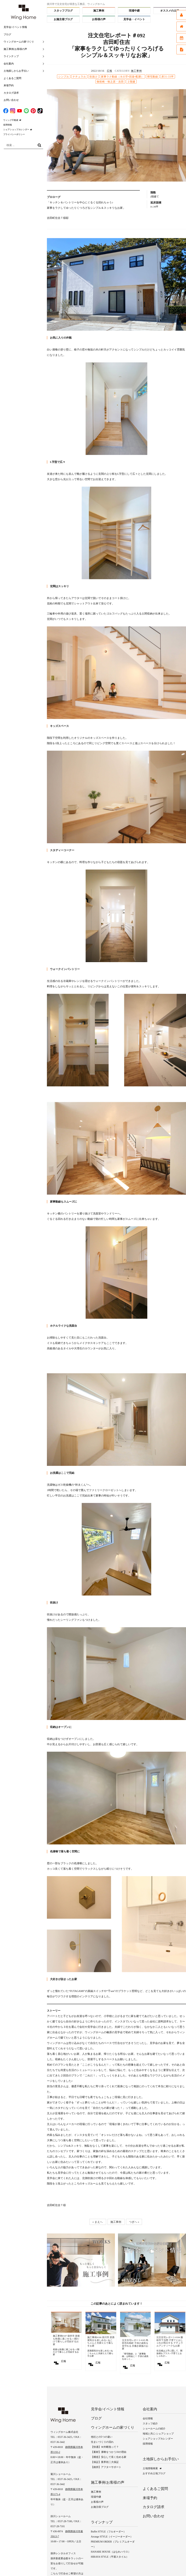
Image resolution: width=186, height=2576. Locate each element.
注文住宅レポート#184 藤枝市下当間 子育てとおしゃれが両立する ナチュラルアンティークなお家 (169, 2341)
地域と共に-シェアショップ (158, 2433)
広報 (109, 71)
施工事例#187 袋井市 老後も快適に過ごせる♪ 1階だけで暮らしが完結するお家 (66, 2340)
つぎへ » (134, 2221)
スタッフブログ (63, 10)
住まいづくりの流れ (102, 2441)
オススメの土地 (169, 10)
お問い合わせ (11, 100)
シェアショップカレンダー (16, 129)
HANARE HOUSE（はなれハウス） (111, 2551)
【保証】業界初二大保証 (105, 2461)
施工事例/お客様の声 (15, 49)
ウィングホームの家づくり (19, 41)
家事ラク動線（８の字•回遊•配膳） (122, 76)
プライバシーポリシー (14, 134)
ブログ (7, 34)
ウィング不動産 (10, 120)
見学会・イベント (134, 19)
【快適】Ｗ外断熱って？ (105, 2446)
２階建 (131, 81)
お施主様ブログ (63, 19)
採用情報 (7, 125)
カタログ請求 (11, 92)
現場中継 (134, 10)
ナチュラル (79, 76)
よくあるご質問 (12, 78)
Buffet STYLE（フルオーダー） (108, 2531)
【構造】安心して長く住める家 (108, 2456)
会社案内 (9, 63)
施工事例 (98, 10)
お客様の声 (99, 19)
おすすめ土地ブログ (154, 2473)
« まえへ (97, 2221)
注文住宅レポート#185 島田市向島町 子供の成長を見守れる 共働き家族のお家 (135, 2344)
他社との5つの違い (101, 2436)
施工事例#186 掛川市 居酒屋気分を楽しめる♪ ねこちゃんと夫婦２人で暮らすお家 (100, 2341)
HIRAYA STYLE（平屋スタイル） (110, 2556)
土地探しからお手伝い (16, 71)
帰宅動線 (152, 76)
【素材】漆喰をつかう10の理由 (108, 2451)
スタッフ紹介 (150, 2423)
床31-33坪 (167, 76)
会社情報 (148, 2418)
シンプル (63, 76)
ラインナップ (11, 56)
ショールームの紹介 (154, 2428)
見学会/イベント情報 (15, 27)
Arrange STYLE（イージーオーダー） (112, 2536)
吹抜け (93, 76)
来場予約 (9, 85)
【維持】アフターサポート (106, 2466)
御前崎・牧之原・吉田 (110, 81)
